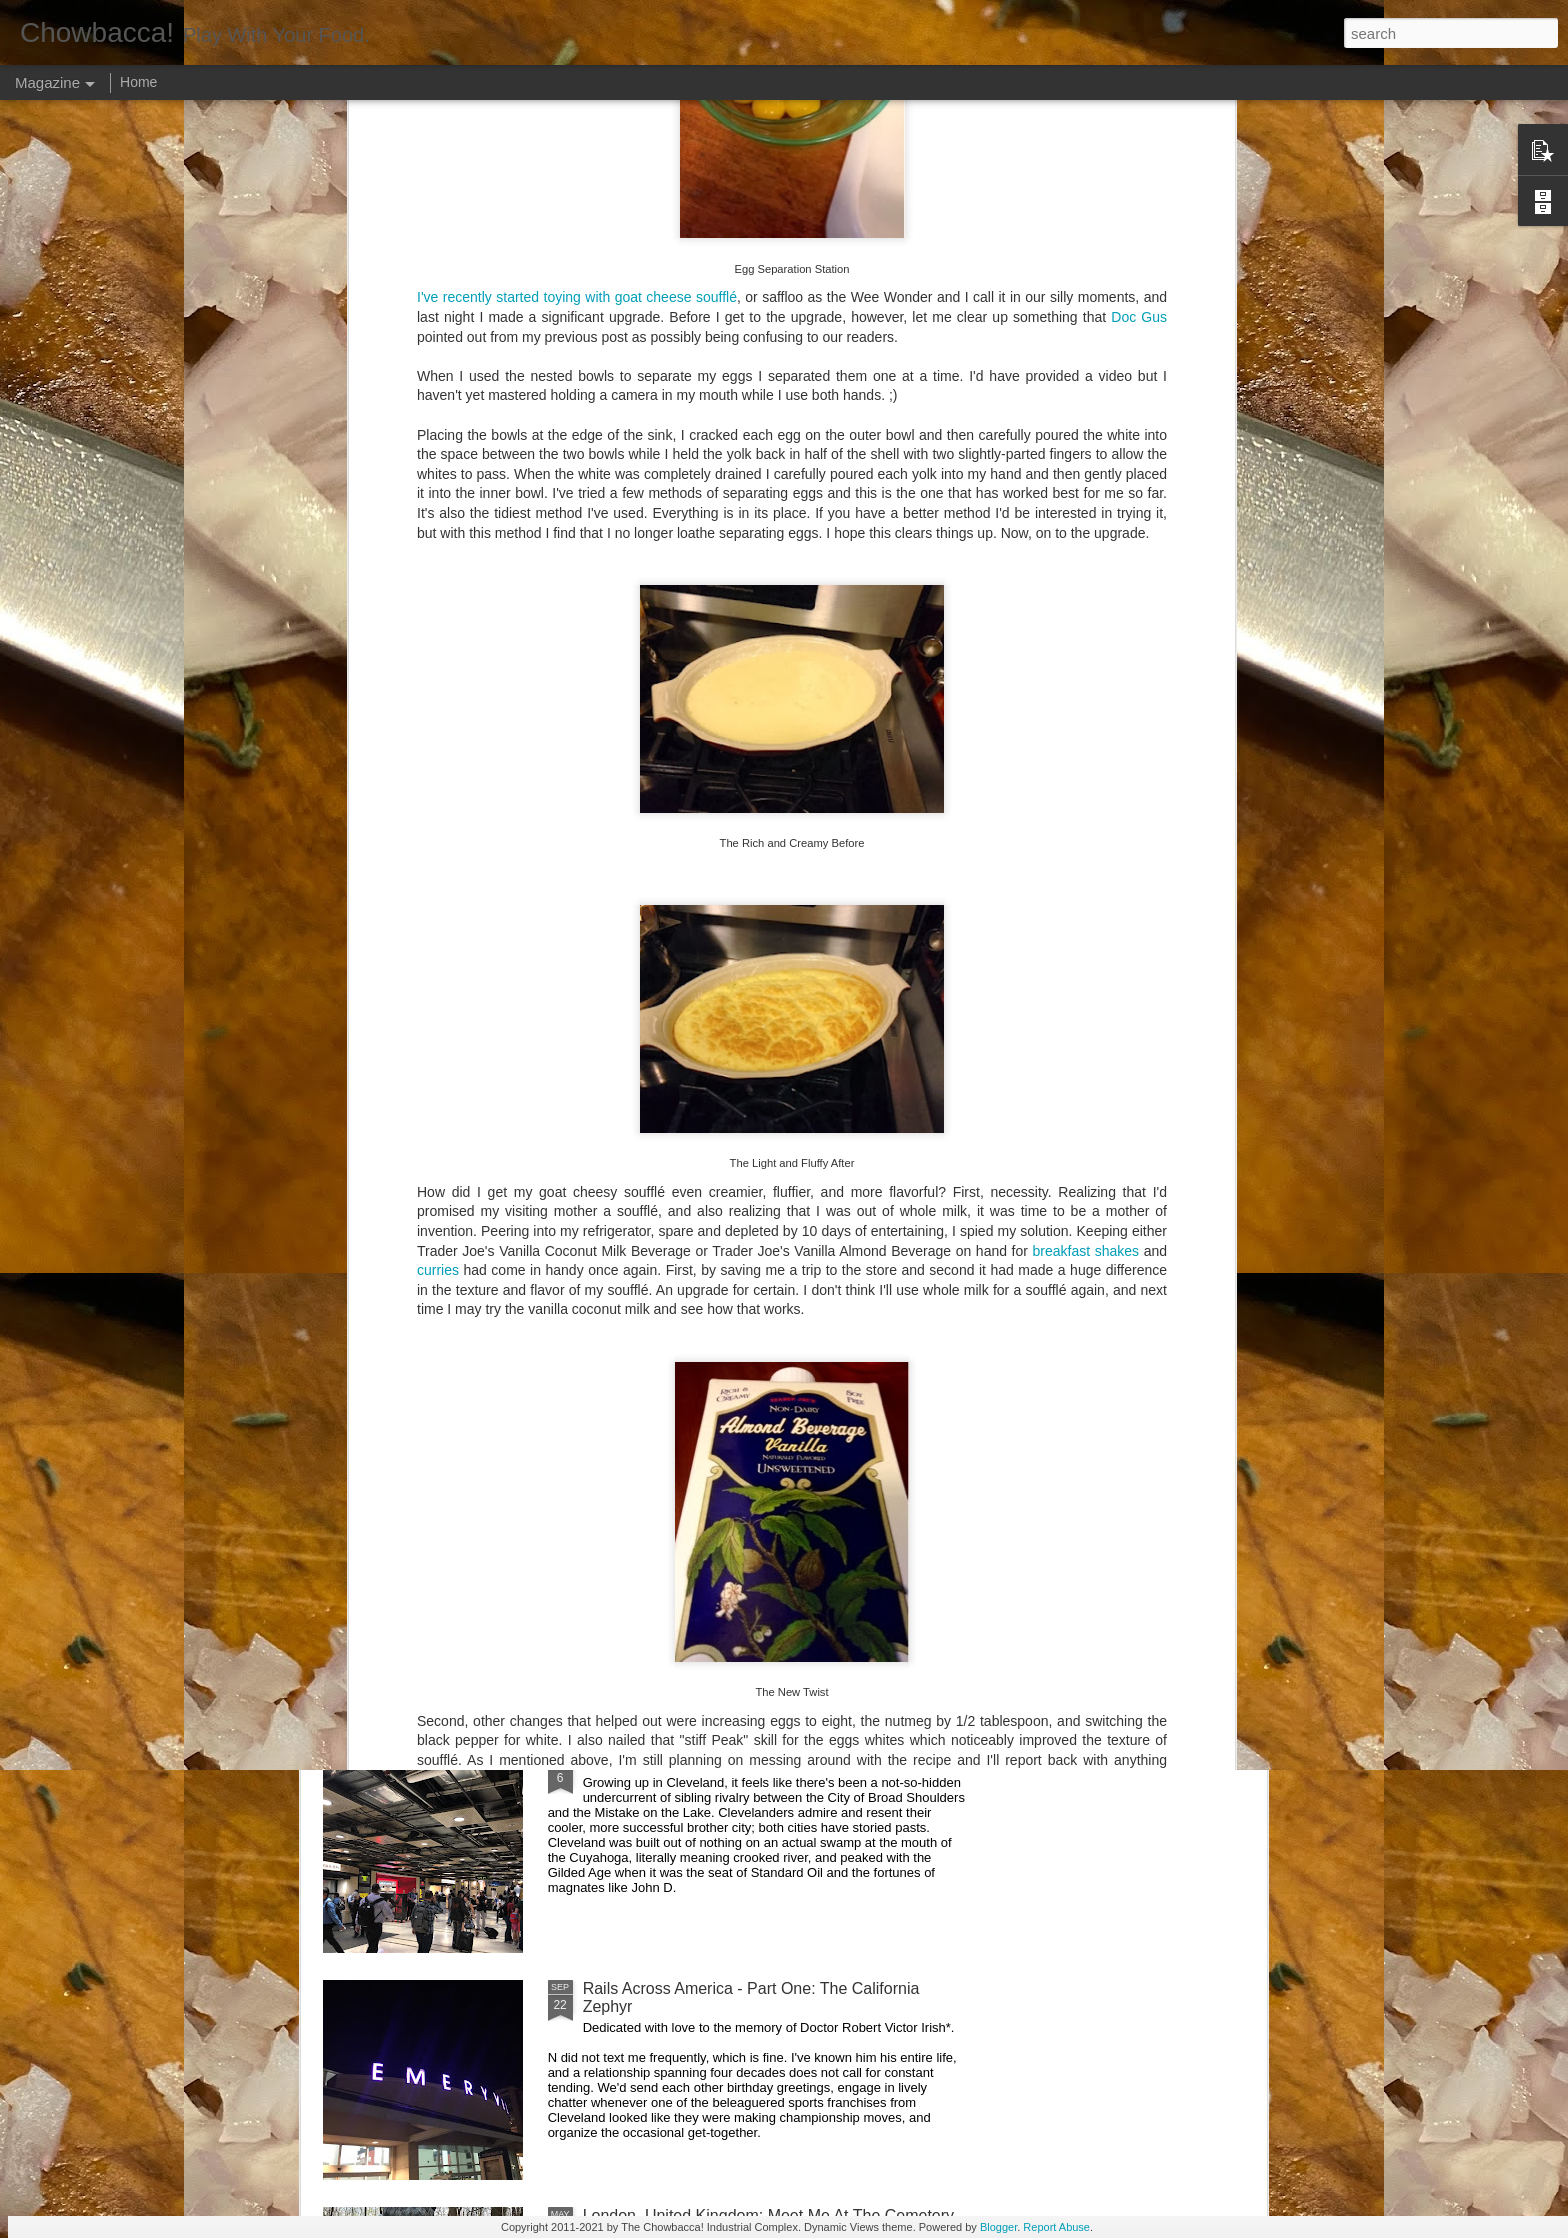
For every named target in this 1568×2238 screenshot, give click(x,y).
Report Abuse (1056, 2227)
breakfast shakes (1086, 749)
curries (438, 769)
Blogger (998, 2227)
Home (138, 82)
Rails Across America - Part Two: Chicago (730, 1761)
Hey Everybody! (639, 1080)
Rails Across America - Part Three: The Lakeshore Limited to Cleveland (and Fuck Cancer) (760, 1543)
